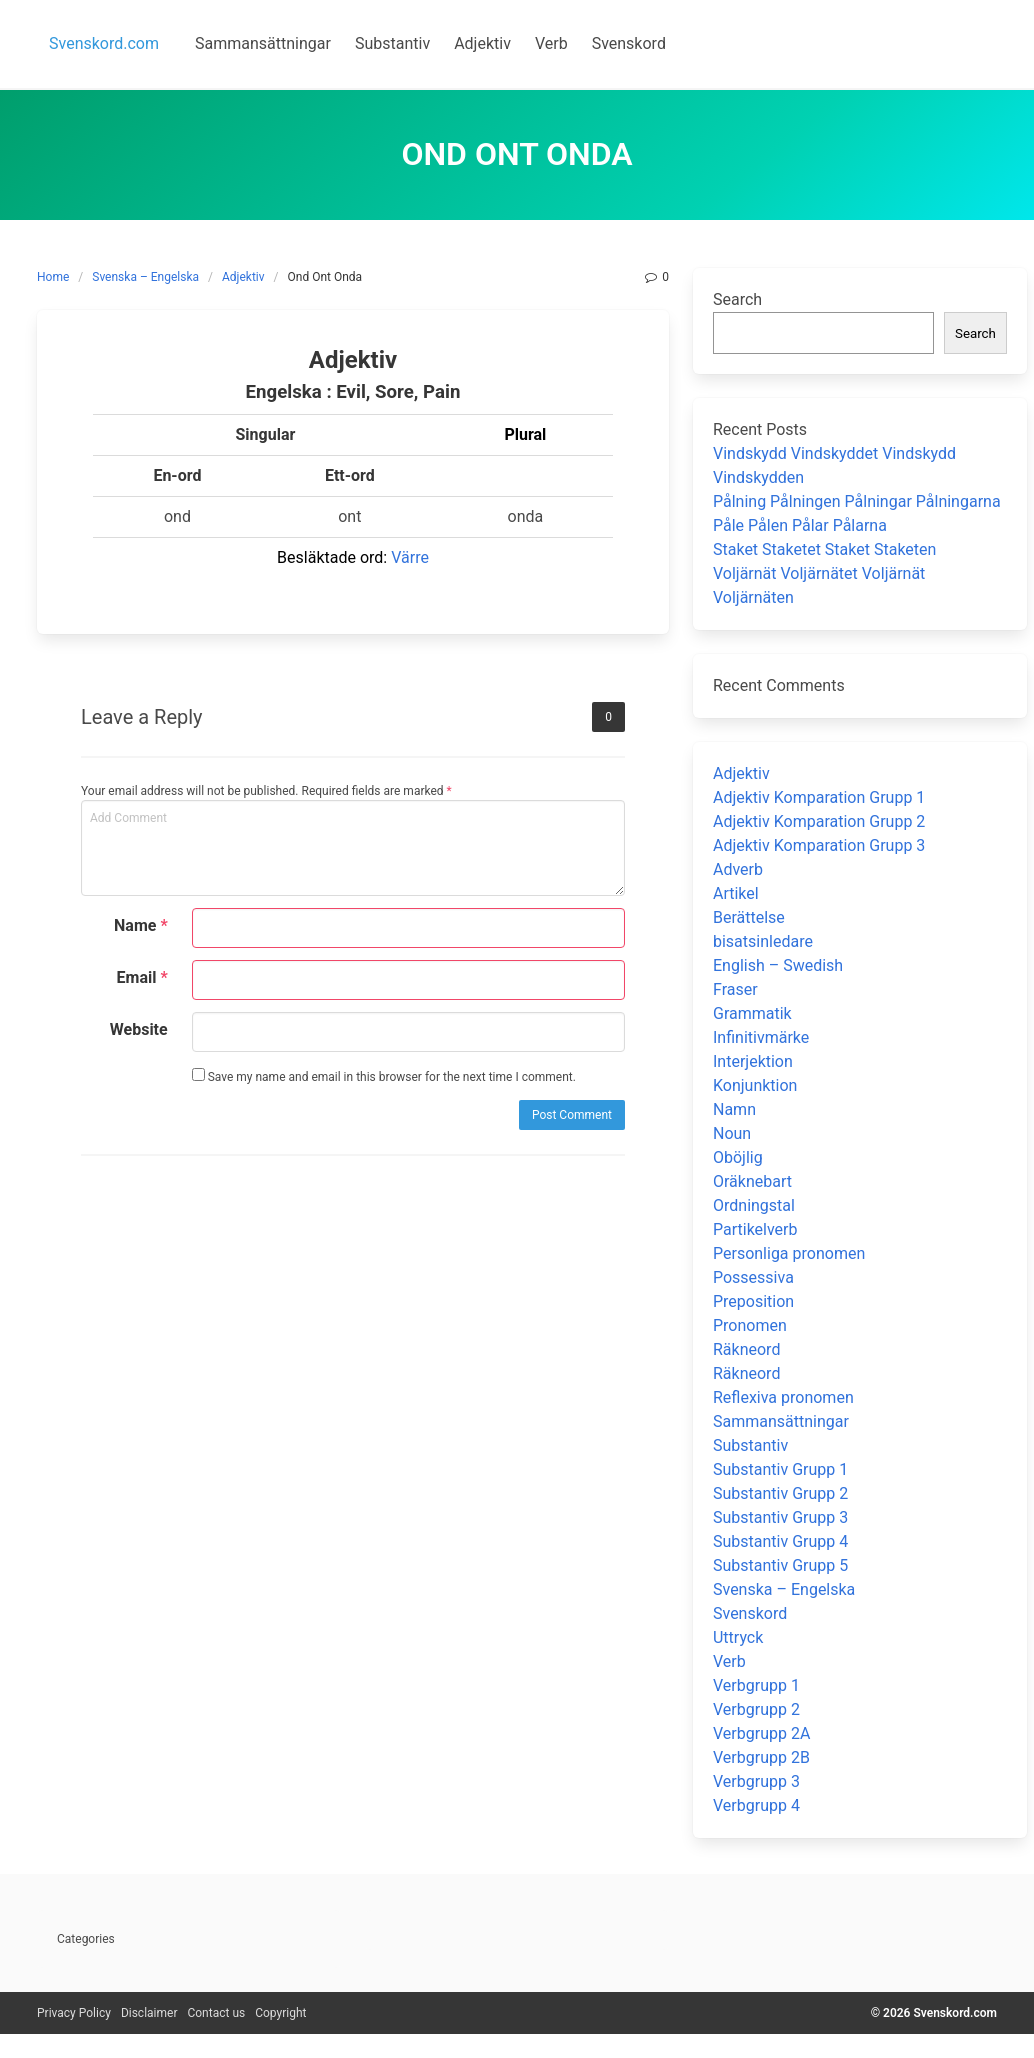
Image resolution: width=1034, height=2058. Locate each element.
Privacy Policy (74, 2013)
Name (141, 925)
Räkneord (746, 1349)
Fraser (735, 989)
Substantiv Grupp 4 (780, 1541)
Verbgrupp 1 (756, 1685)
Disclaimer (149, 2013)
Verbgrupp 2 (756, 1709)
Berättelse (749, 917)
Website (139, 1029)
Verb (729, 1661)
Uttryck (738, 1637)
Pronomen (750, 1325)
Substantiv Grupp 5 (780, 1565)
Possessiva (753, 1277)
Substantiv (750, 1445)
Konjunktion (755, 1085)
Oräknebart (752, 1181)
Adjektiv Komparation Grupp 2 (819, 821)
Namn (734, 1109)
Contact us (216, 2013)
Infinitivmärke (761, 1037)
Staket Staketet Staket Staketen (824, 549)
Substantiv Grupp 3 (780, 1517)
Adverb (738, 869)
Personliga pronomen (789, 1253)
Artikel (736, 893)
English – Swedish (778, 965)
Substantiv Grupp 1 (780, 1469)
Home (53, 277)
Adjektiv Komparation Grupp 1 (819, 797)
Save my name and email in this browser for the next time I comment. (384, 1076)
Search (737, 299)
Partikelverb (755, 1229)
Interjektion (753, 1061)
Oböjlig (738, 1157)
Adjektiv (243, 277)
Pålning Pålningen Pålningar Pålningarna (857, 501)
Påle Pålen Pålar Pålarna (800, 525)
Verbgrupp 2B (761, 1757)
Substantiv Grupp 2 (780, 1493)
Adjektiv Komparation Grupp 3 (819, 845)
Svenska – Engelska (145, 277)
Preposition (753, 1301)
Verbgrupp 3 (756, 1781)
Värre (410, 557)
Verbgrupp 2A (761, 1733)
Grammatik (752, 1013)
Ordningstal (754, 1205)
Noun (732, 1133)
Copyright (280, 2013)
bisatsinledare (763, 941)
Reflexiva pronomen (783, 1397)
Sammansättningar (781, 1421)
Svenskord (750, 1613)
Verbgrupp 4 (756, 1805)
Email (142, 977)
